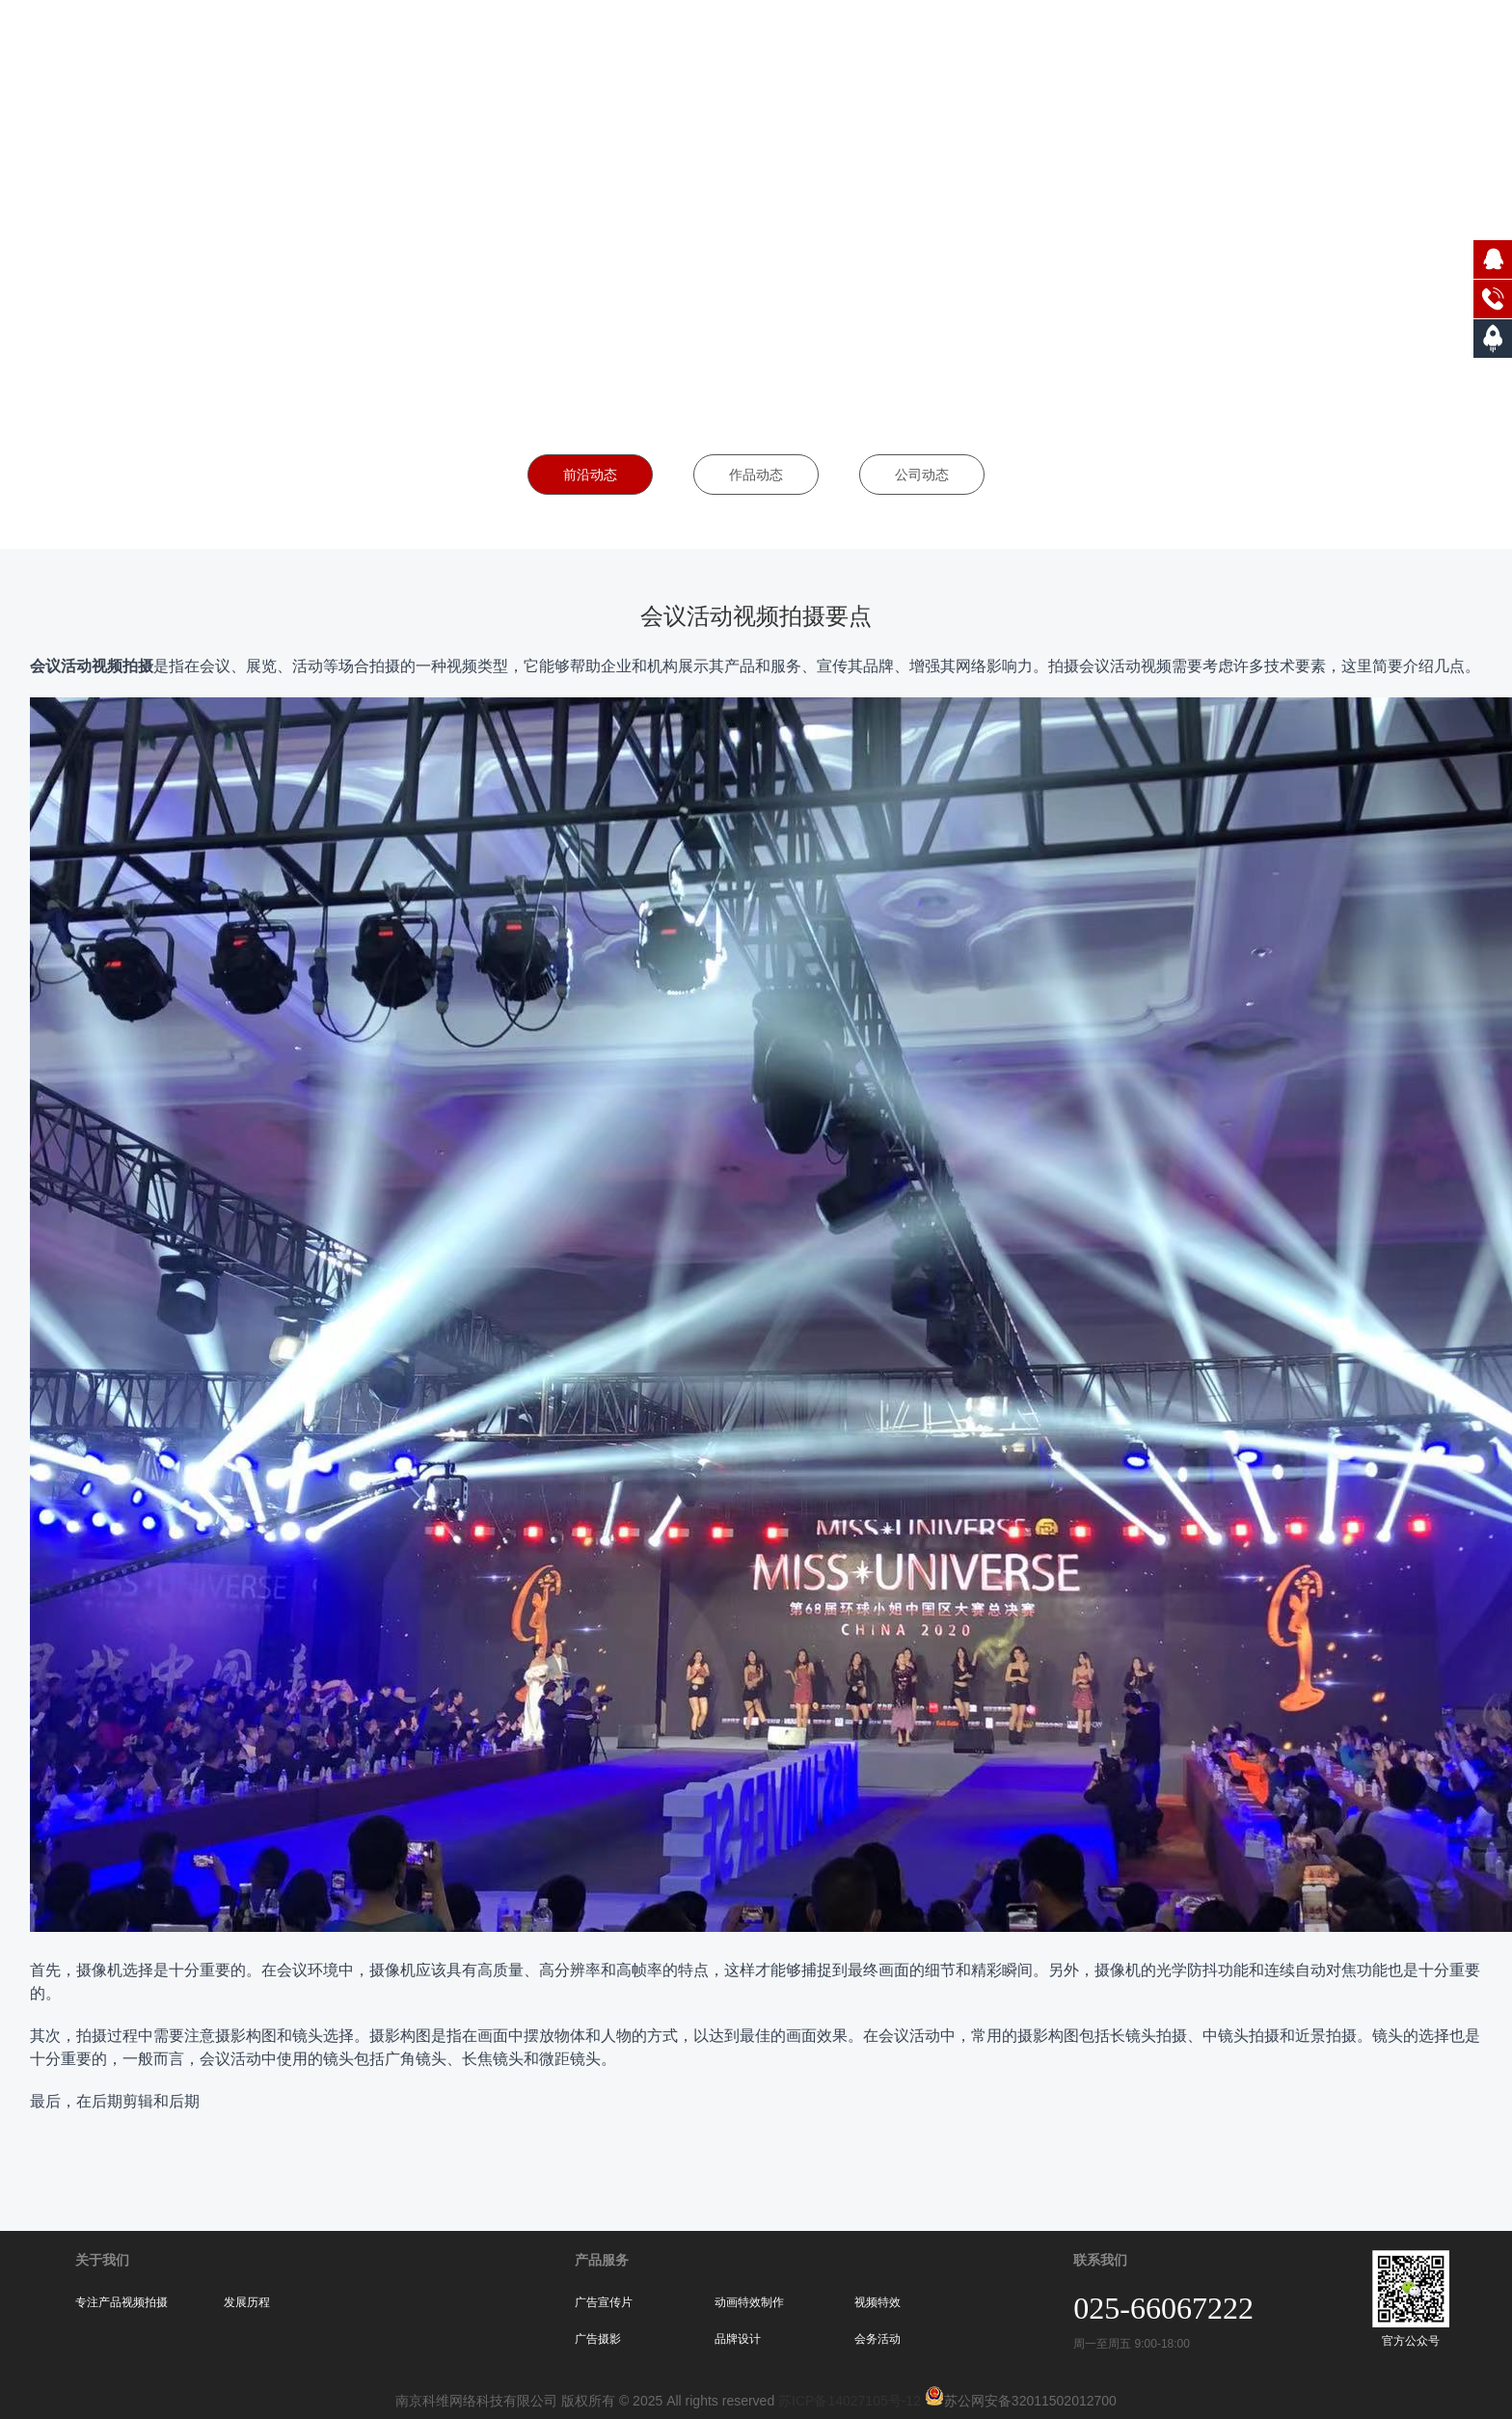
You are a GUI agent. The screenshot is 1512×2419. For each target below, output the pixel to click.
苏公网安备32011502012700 (1019, 2400)
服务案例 (1171, 48)
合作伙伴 (1263, 48)
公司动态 (922, 474)
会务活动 (877, 2339)
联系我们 (1447, 48)
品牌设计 (738, 2339)
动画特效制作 (749, 2302)
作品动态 (756, 474)
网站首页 (986, 48)
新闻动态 (1355, 48)
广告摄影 (598, 2339)
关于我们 (1079, 48)
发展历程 (247, 2302)
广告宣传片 (604, 2302)
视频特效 (877, 2302)
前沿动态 (590, 474)
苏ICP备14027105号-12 (849, 2400)
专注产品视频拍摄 (121, 2302)
